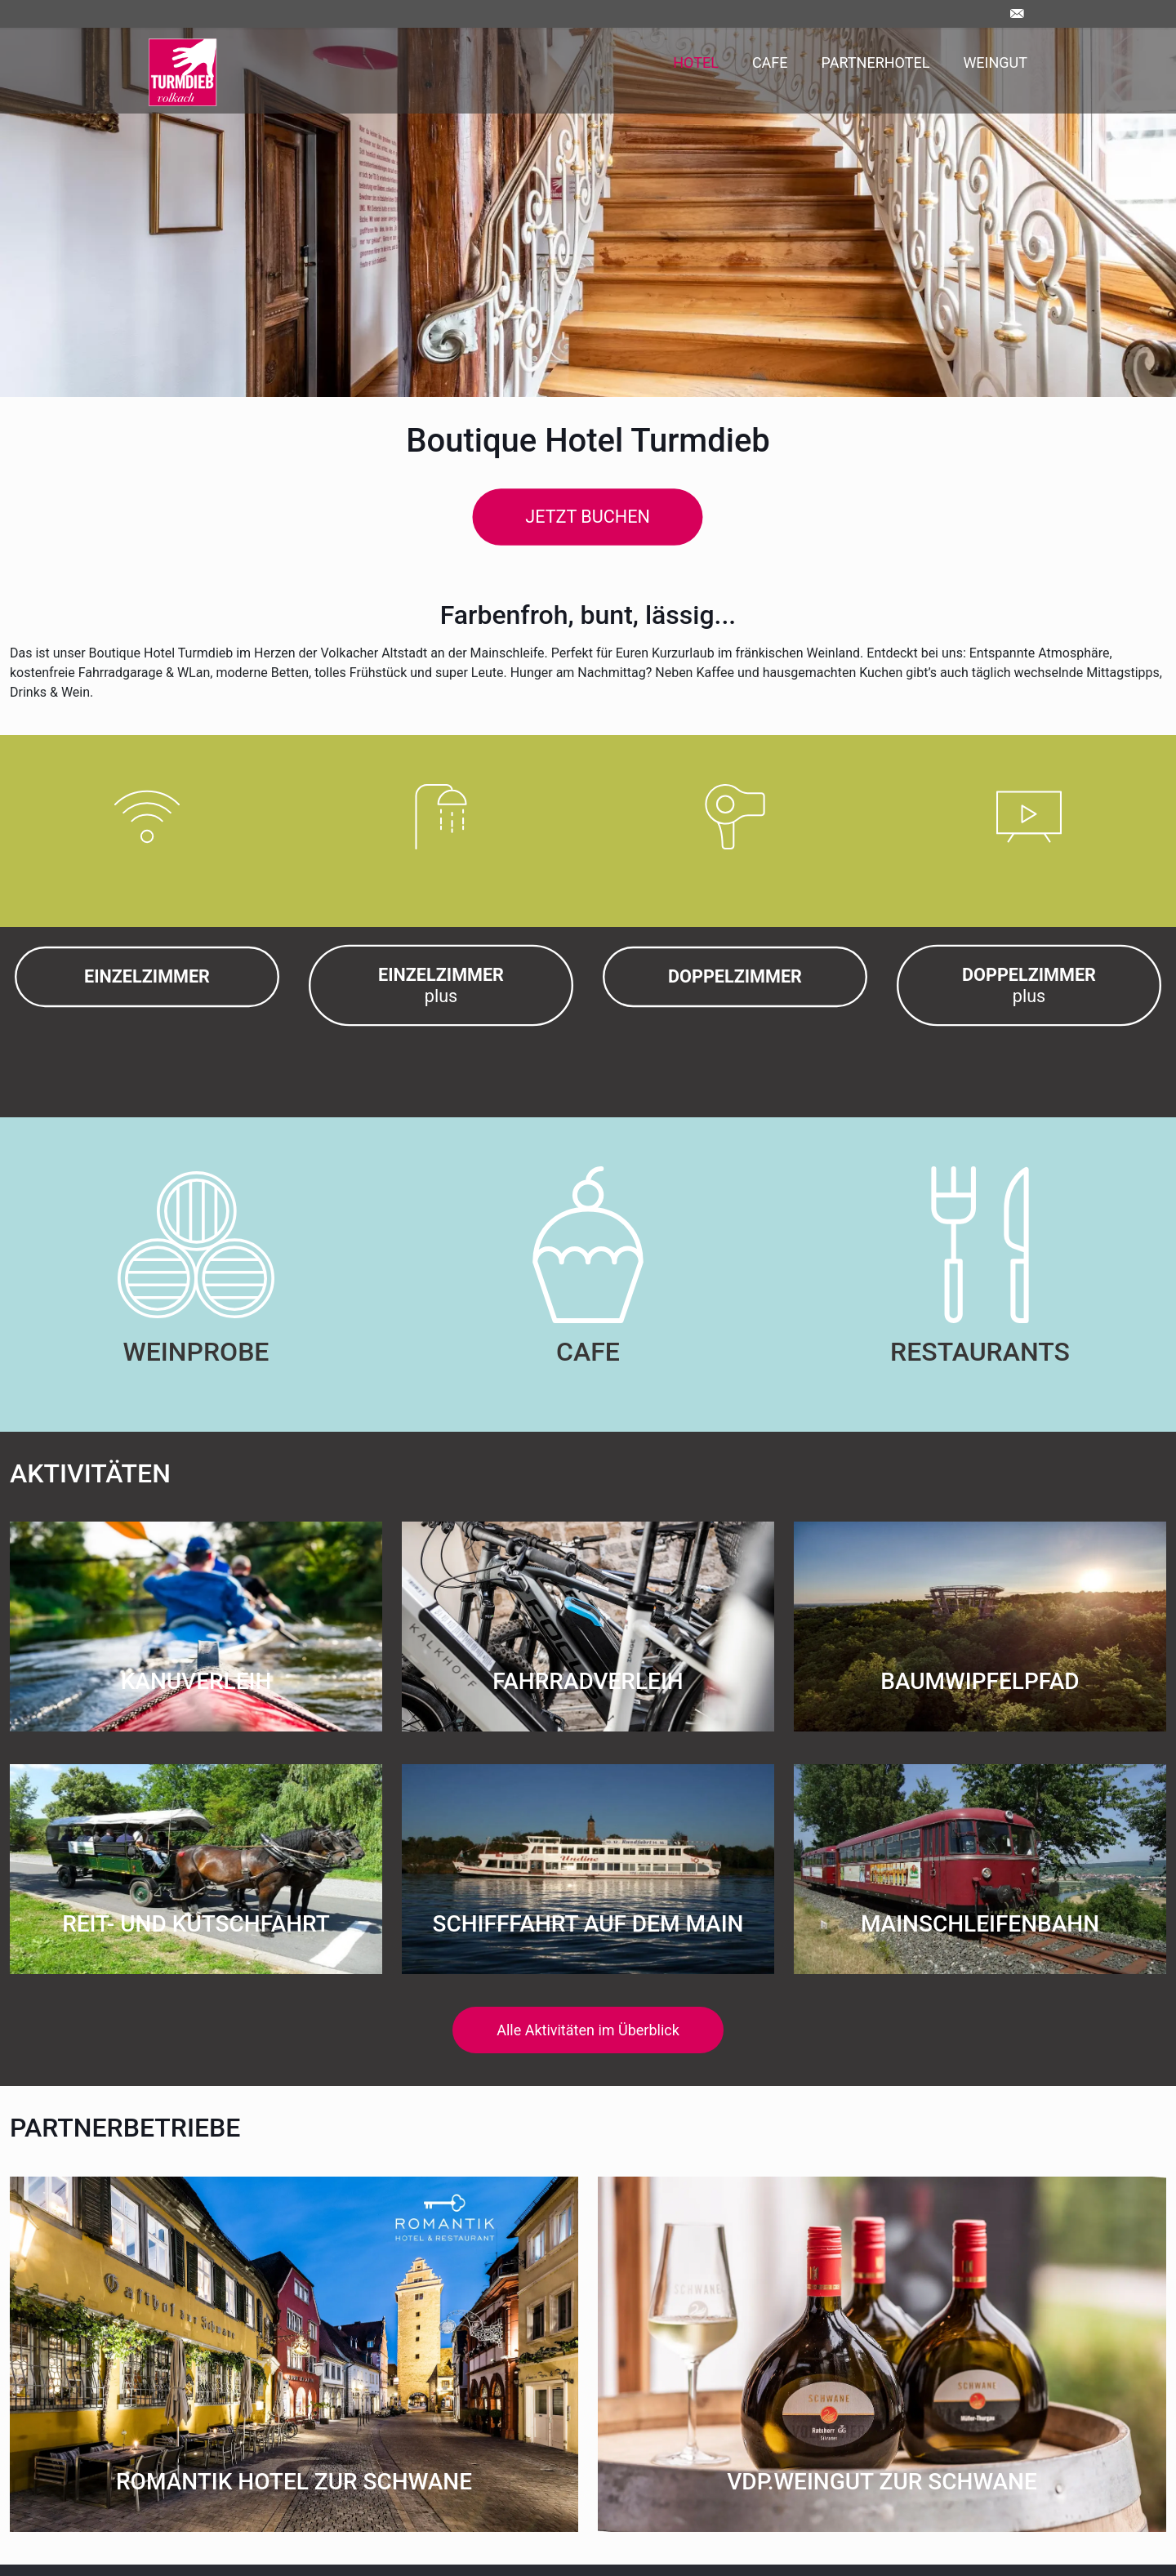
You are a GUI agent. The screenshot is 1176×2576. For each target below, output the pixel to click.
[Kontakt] (1020, 13)
